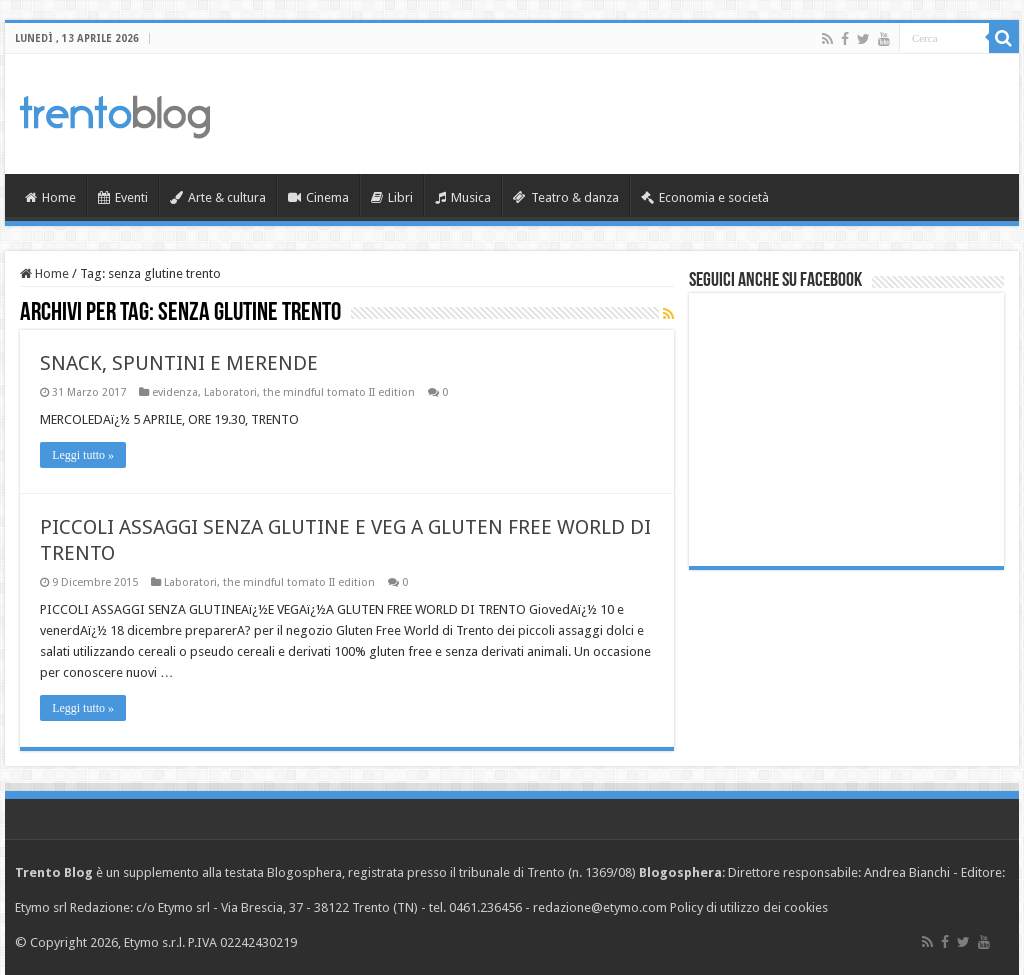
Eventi (123, 197)
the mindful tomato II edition (339, 392)
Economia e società (705, 197)
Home (50, 197)
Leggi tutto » (83, 455)
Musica (463, 197)
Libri (392, 197)
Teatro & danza (566, 197)
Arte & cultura (218, 197)
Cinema (318, 197)
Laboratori (230, 392)
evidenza (175, 392)
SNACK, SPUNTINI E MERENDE (179, 363)
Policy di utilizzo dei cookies (749, 907)
